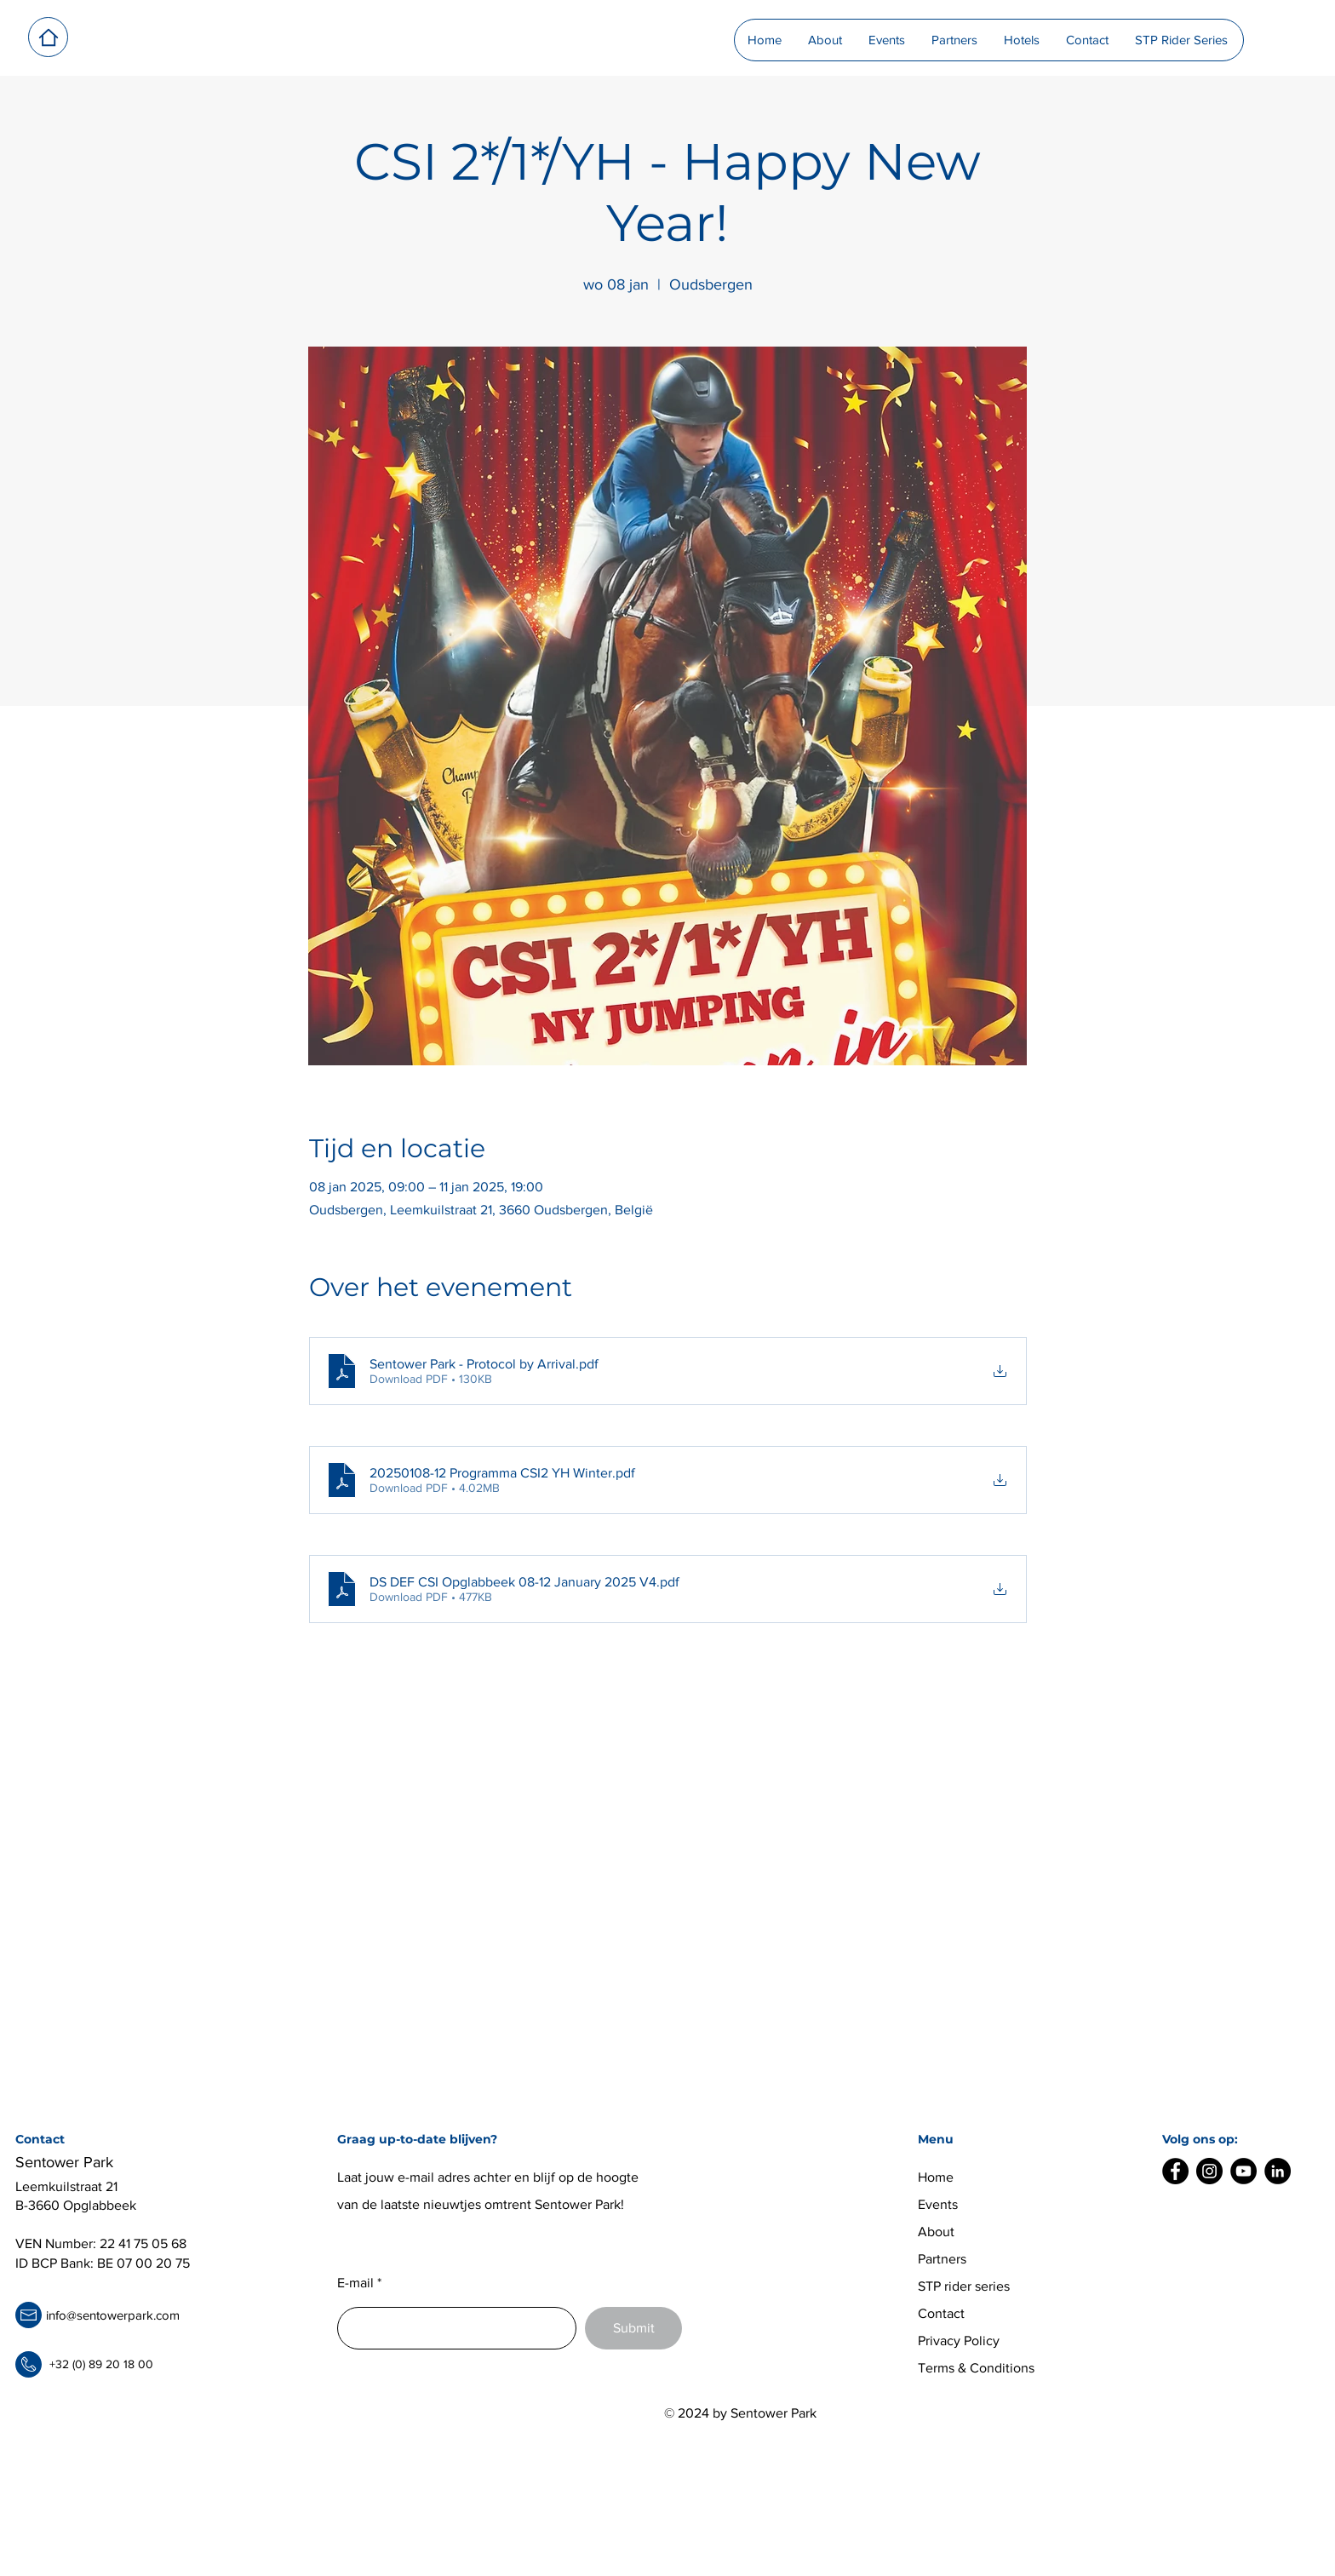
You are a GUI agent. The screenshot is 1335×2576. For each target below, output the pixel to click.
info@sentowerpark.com (113, 2315)
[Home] (48, 37)
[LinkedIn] (1277, 2171)
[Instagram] (1209, 2171)
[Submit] (633, 2328)
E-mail (355, 2283)
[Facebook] (1175, 2171)
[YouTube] (1243, 2171)
